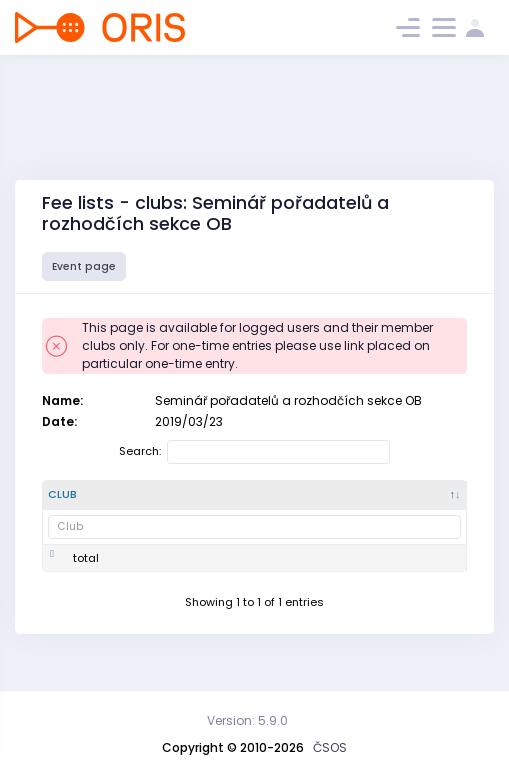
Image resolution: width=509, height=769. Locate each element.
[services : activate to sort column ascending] (421, 503)
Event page (84, 266)
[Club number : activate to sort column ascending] (154, 503)
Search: (254, 452)
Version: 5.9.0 (247, 720)
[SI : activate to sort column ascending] (350, 503)
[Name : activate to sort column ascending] (232, 503)
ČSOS (330, 747)
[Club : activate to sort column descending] (77, 503)
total (86, 574)
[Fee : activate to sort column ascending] (296, 503)
